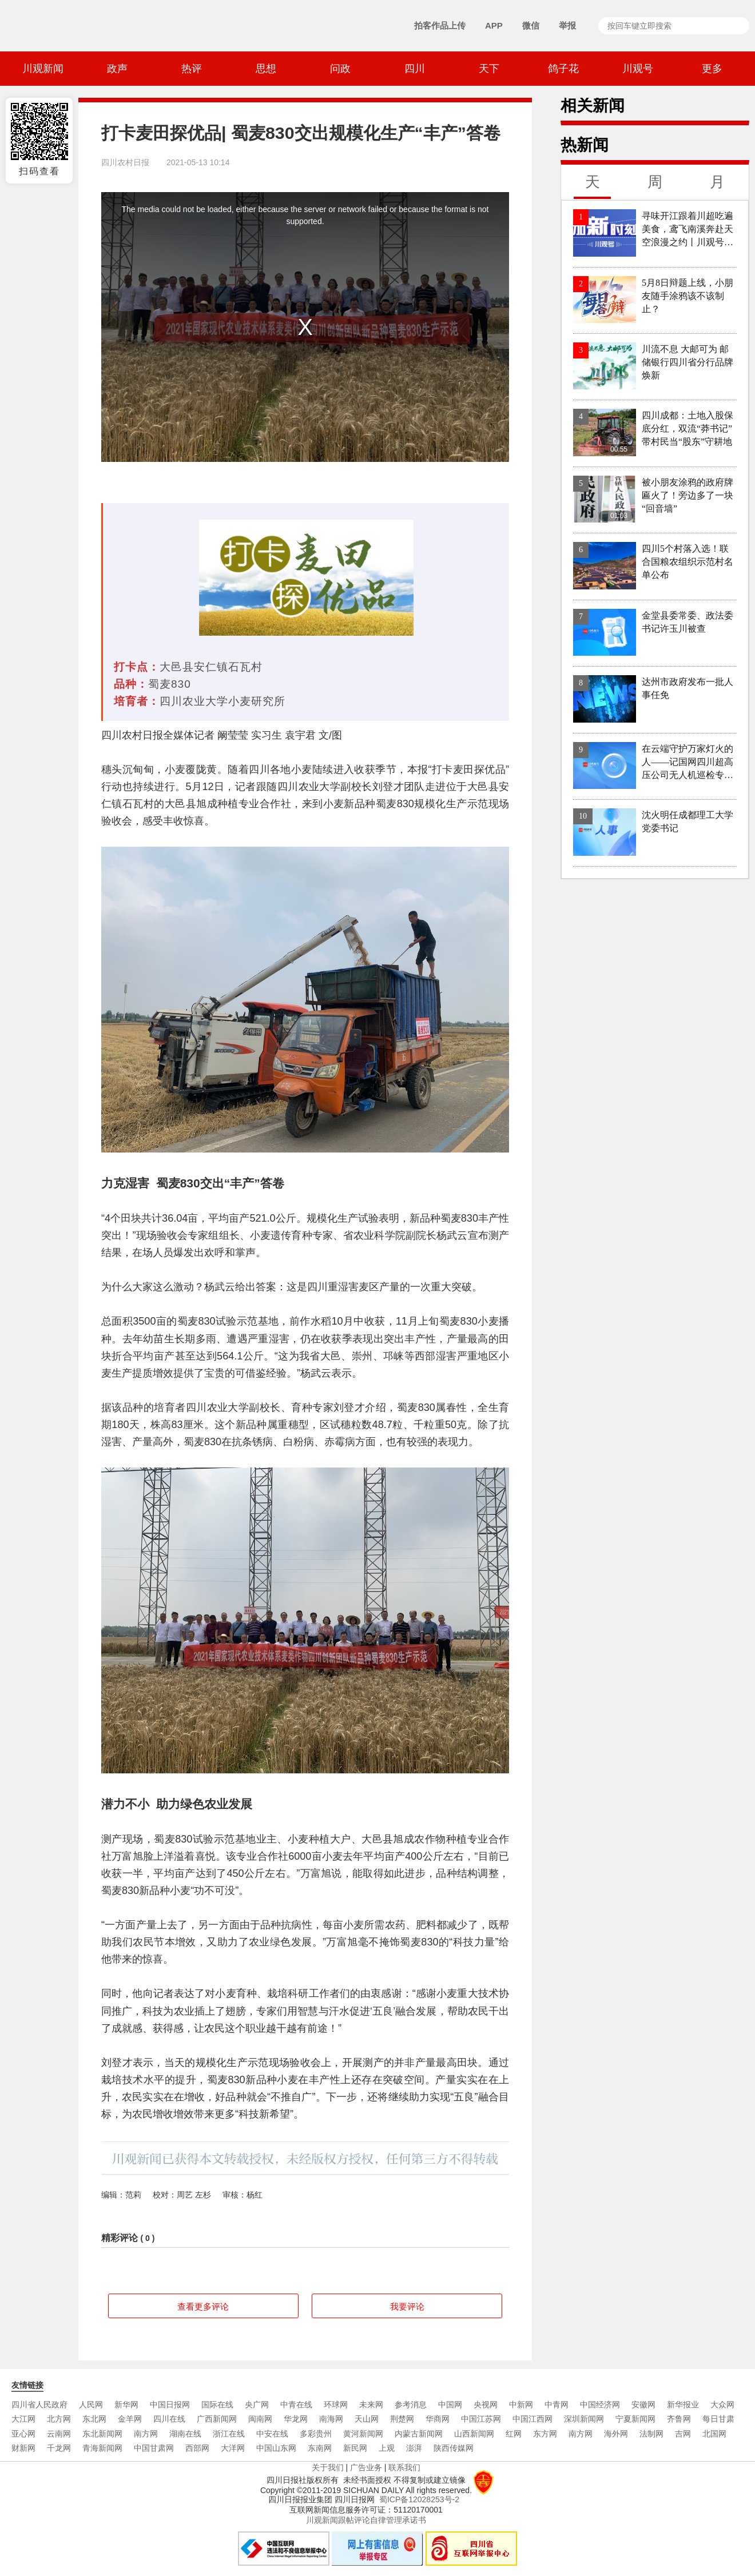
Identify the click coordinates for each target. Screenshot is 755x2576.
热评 (191, 68)
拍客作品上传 (440, 25)
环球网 (336, 2404)
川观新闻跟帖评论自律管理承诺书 (366, 2520)
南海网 (331, 2418)
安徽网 (643, 2404)
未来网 (371, 2404)
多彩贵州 (316, 2433)
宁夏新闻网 (635, 2418)
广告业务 (366, 2467)
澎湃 (414, 2448)
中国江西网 (532, 2418)
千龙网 (59, 2448)
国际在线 (217, 2404)
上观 (387, 2448)
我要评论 (407, 2306)
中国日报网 (170, 2404)
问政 (340, 68)
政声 (117, 68)
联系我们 (404, 2467)
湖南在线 (185, 2433)
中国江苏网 (481, 2418)
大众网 (722, 2404)
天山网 (367, 2418)
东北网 (94, 2418)
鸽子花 (563, 68)
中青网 (557, 2404)
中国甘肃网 (154, 2448)
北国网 (714, 2433)
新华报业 (683, 2404)
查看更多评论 (203, 2306)
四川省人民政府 (39, 2404)
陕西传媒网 (454, 2448)
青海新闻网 (102, 2448)
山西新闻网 (474, 2433)
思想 (266, 68)
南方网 (146, 2433)
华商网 (438, 2418)
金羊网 (130, 2418)
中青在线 (296, 2404)
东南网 (320, 2448)
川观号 (637, 68)
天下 (489, 68)
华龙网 (296, 2418)
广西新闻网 (217, 2418)
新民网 (355, 2448)
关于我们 (328, 2467)
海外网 (616, 2433)
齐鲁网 (679, 2418)
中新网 (521, 2404)
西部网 (197, 2448)
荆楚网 (402, 2418)
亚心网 (23, 2433)
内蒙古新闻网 (419, 2433)
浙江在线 (229, 2433)
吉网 (683, 2433)
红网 (514, 2433)
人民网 (91, 2404)
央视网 (486, 2404)
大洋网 (233, 2448)
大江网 (23, 2418)
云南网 (59, 2433)
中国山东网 (276, 2448)
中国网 (450, 2404)
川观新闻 (42, 68)
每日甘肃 (718, 2418)
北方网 (59, 2418)
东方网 (545, 2433)
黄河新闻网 (363, 2433)
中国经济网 (600, 2404)
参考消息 (411, 2404)
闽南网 (260, 2418)
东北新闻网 (102, 2433)
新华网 (126, 2404)
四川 (414, 68)
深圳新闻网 (584, 2418)
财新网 (23, 2448)
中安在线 (272, 2433)
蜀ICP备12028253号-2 (419, 2499)
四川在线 (169, 2418)
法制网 (651, 2433)
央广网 (257, 2404)
